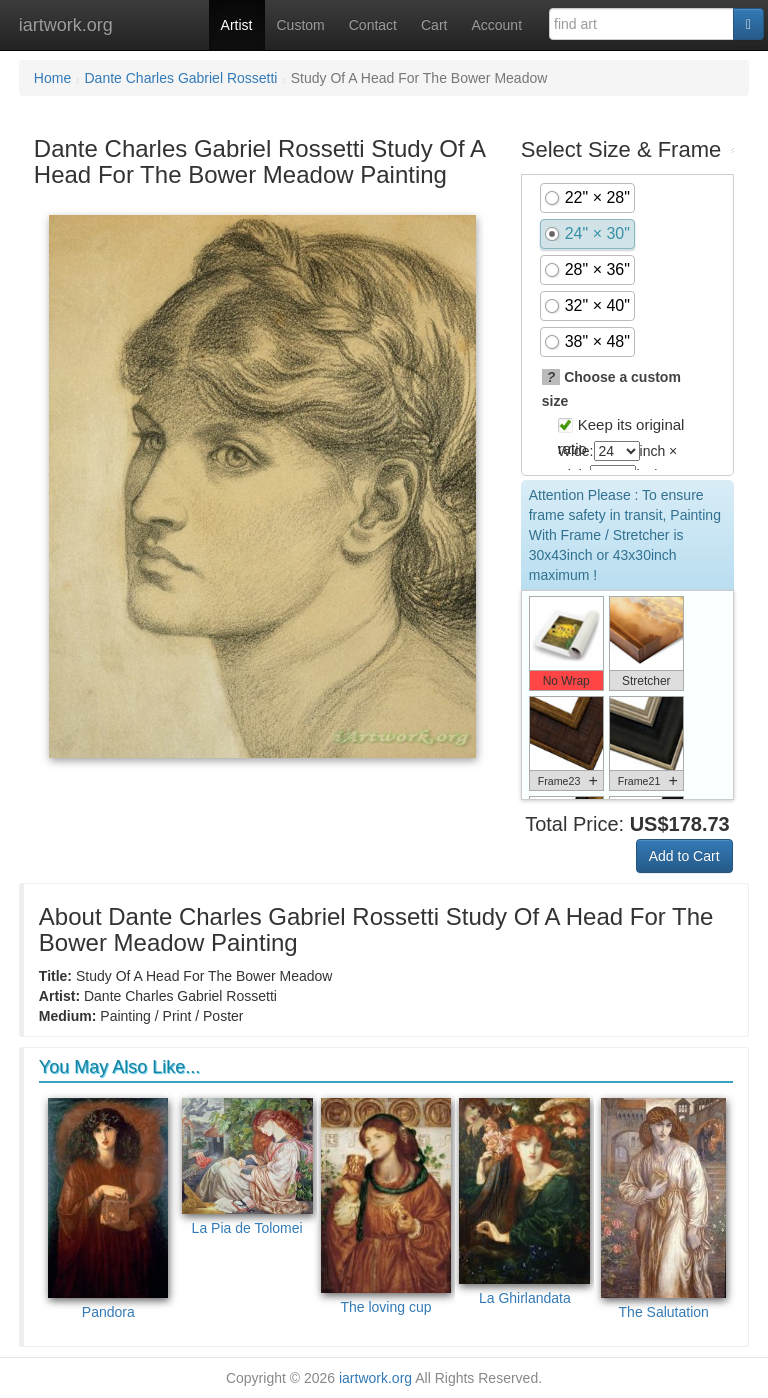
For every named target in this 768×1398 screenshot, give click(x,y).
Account (496, 25)
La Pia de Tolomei (247, 1167)
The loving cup (386, 1206)
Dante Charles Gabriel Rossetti (181, 78)
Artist (237, 25)
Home (52, 78)
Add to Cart (684, 856)
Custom (301, 25)
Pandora (108, 1209)
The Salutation (663, 1209)
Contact (373, 25)
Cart (434, 25)
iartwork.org (66, 25)
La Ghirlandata (524, 1202)
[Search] (748, 24)
